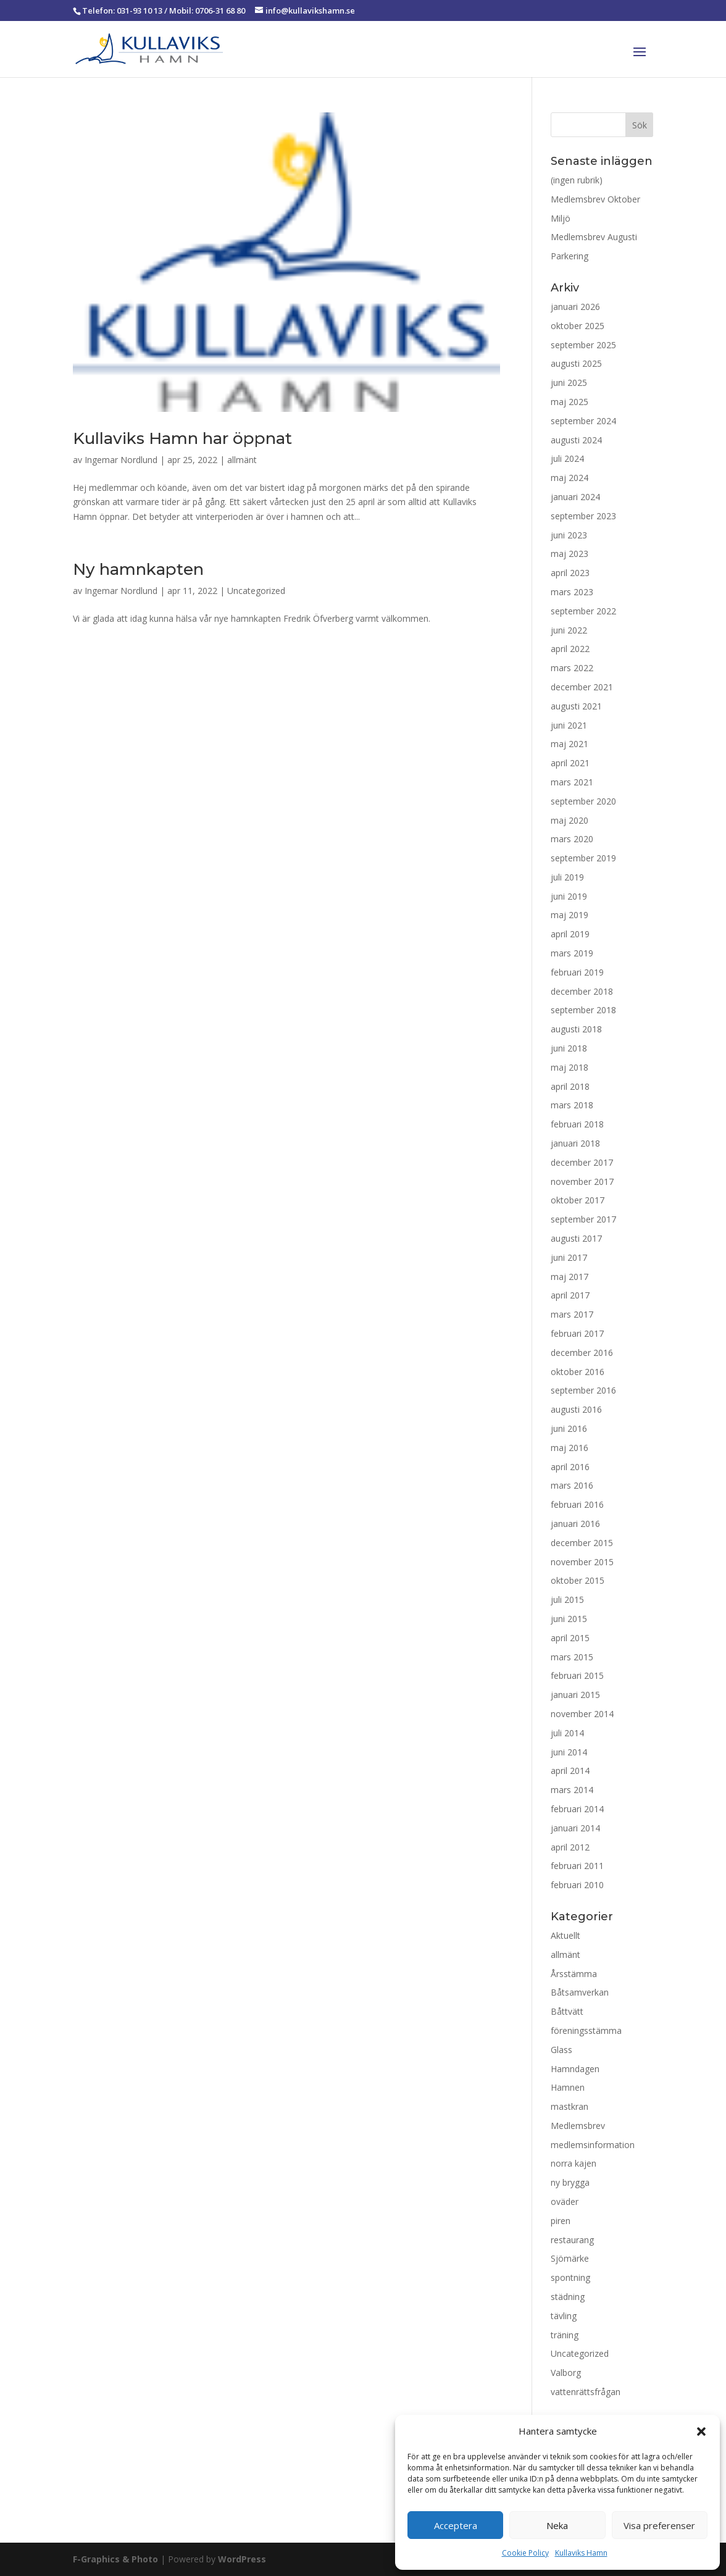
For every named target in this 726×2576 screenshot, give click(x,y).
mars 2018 (572, 1105)
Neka (557, 2525)
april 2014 (570, 1770)
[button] (701, 2431)
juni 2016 (569, 1428)
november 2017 (582, 1181)
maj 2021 (569, 744)
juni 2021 (569, 725)
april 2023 (570, 573)
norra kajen (573, 2163)
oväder (564, 2201)
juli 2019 (567, 877)
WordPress (242, 2559)
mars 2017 (572, 1314)
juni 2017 (569, 1257)
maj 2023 (569, 553)
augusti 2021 (576, 706)
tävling (564, 2316)
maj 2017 (569, 1276)
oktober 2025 (577, 326)
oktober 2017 (577, 1200)
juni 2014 (569, 1752)
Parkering (569, 256)
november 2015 (582, 1562)
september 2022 (583, 611)
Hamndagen (575, 2069)
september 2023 (583, 516)
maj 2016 (569, 1447)
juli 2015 (567, 1599)
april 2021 (570, 763)
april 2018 (570, 1086)
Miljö (560, 218)
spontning (570, 2277)
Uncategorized (256, 590)
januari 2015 (575, 1694)
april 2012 (570, 1847)
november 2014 (582, 1714)
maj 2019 (569, 915)
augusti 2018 (576, 1029)
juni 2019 (569, 896)
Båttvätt (567, 2011)
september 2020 (583, 801)
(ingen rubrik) (577, 180)
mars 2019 (572, 953)
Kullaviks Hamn (581, 2553)
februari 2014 (577, 1809)
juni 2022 (569, 630)
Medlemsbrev (578, 2125)
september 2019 (583, 858)
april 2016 (570, 1467)
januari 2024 (575, 497)
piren (560, 2221)
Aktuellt (565, 1935)
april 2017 (570, 1295)
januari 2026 (575, 306)
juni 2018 (569, 1048)
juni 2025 (569, 382)
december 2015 (582, 1543)
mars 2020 (572, 839)
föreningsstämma (586, 2030)
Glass (561, 2049)
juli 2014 (567, 1733)
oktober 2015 (577, 1580)
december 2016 (582, 1352)
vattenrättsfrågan (585, 2392)
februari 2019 (577, 972)
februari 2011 (577, 1865)
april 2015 (570, 1638)
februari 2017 (577, 1333)
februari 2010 (577, 1885)
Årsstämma (574, 1974)
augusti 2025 (576, 363)
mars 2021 (572, 782)
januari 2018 (575, 1143)
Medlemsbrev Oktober (595, 199)
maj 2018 (569, 1067)
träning (564, 2335)
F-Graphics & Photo (115, 2559)
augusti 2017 (576, 1238)
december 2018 (582, 991)
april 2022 (570, 648)
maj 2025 (569, 402)
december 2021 (582, 687)
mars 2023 (572, 592)
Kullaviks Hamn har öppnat (182, 438)
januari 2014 (575, 1828)
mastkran (569, 2106)
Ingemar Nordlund (121, 460)
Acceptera (455, 2525)
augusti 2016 (576, 1409)
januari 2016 (575, 1523)
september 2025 (583, 345)
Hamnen (568, 2087)
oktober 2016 (577, 1372)
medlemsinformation (593, 2145)
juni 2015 (569, 1619)
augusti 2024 (576, 440)
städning (568, 2296)
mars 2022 (572, 668)
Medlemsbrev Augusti (594, 237)
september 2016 (583, 1390)
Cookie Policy (525, 2553)
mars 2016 (572, 1485)
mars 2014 (572, 1790)
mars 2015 (572, 1657)
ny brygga (570, 2182)
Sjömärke (570, 2258)
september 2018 (583, 1010)
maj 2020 (569, 820)
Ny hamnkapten (138, 569)
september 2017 (583, 1219)
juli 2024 (567, 458)
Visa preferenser (659, 2525)
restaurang (572, 2240)
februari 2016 (577, 1504)
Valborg (566, 2372)
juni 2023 (569, 535)
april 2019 (570, 934)
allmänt (242, 460)
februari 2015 (577, 1675)
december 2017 (582, 1162)
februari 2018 (577, 1124)
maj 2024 (569, 477)
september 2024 (583, 421)
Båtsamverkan (580, 1992)
